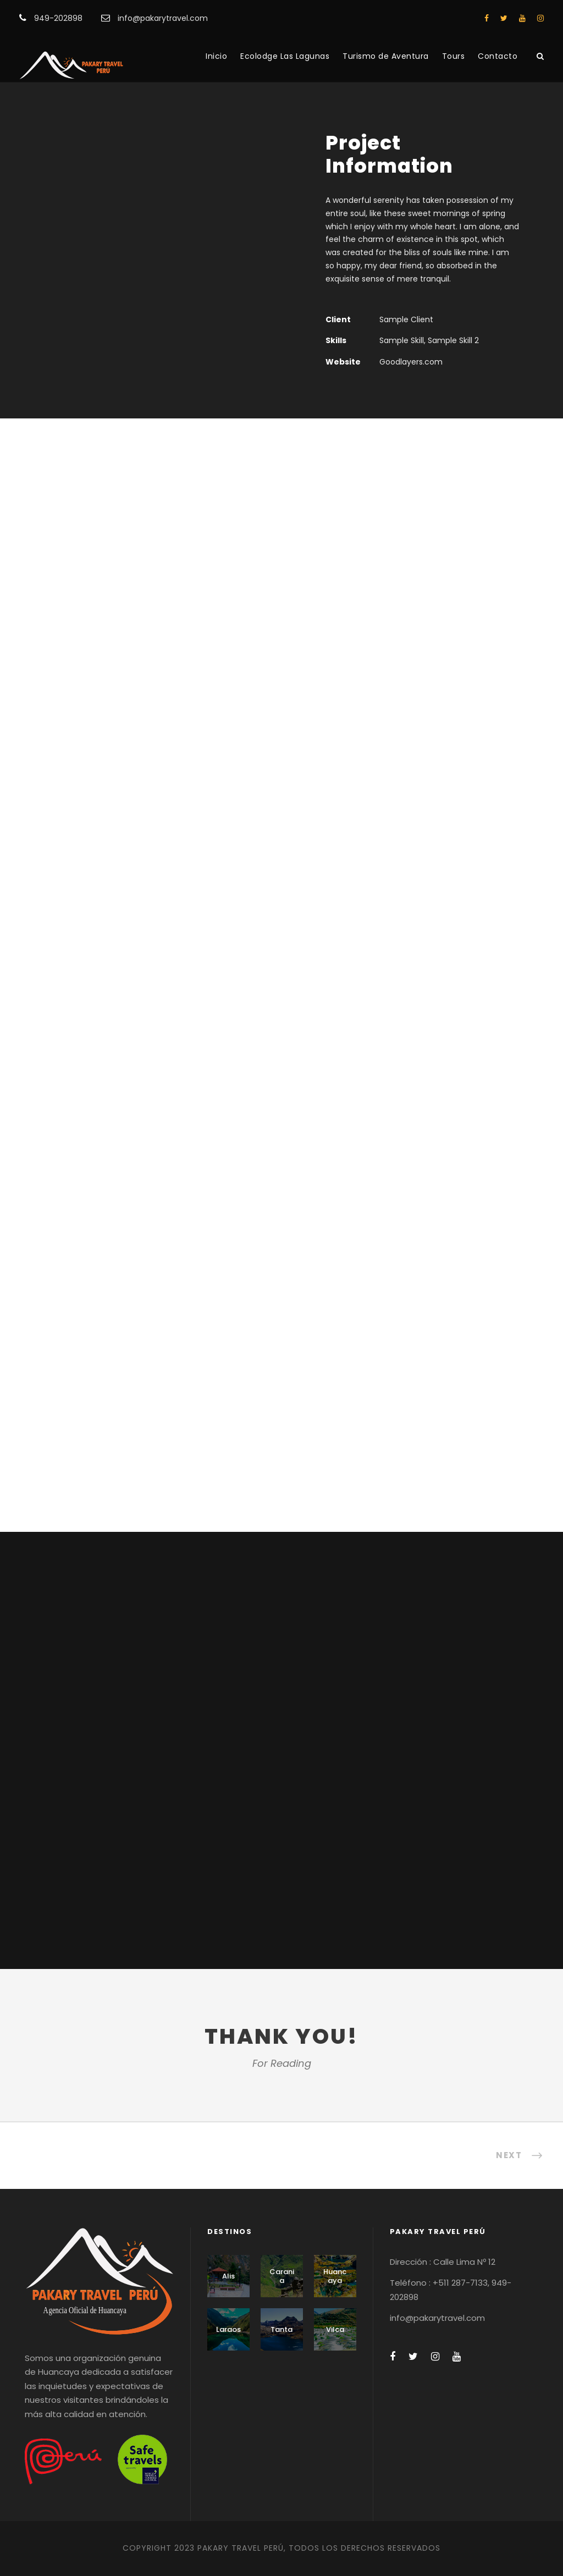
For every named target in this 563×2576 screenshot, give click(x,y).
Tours (453, 56)
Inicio (216, 56)
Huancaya (334, 2276)
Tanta (281, 2329)
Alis (228, 2276)
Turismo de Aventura (386, 56)
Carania (281, 2276)
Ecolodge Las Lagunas (284, 56)
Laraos (228, 2329)
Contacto (497, 56)
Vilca (335, 2329)
